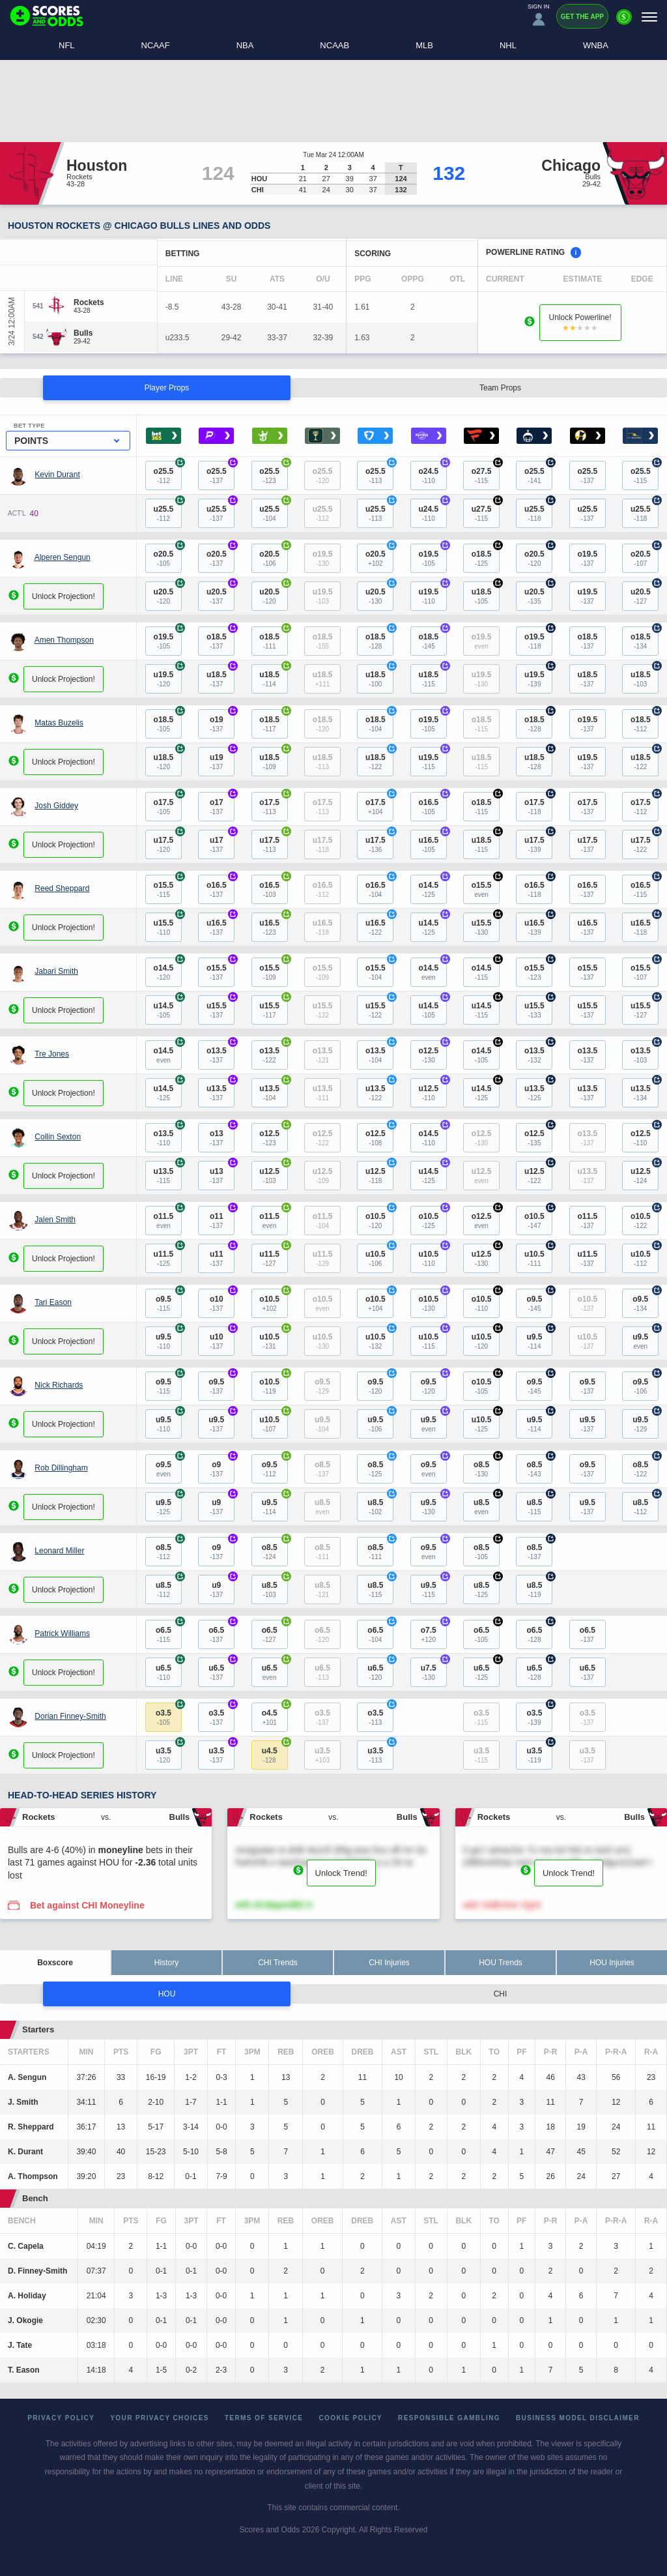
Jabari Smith (56, 971)
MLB (424, 45)
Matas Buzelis (59, 722)
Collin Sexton (58, 1136)
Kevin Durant (57, 474)
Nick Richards (59, 1385)
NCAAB (334, 45)
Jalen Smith (55, 1219)
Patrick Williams (62, 1633)
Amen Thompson (64, 640)
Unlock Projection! (63, 595)
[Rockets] (89, 302)
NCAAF (155, 45)
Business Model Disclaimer (578, 2418)
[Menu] (649, 16)
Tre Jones (52, 1054)
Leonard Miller (59, 1550)
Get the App (582, 16)
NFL (67, 45)
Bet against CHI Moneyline (87, 1905)
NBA (245, 45)
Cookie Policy (350, 2418)
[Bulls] (83, 333)
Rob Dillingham (61, 1467)
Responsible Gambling (449, 2418)
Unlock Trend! (341, 1873)
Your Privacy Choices (159, 2418)
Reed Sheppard (62, 888)
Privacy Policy (60, 2418)
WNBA (595, 45)
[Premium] (624, 22)
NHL (508, 45)
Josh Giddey (56, 805)
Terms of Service (264, 2418)
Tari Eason (53, 1302)
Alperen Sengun (63, 557)
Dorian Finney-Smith (70, 1716)
